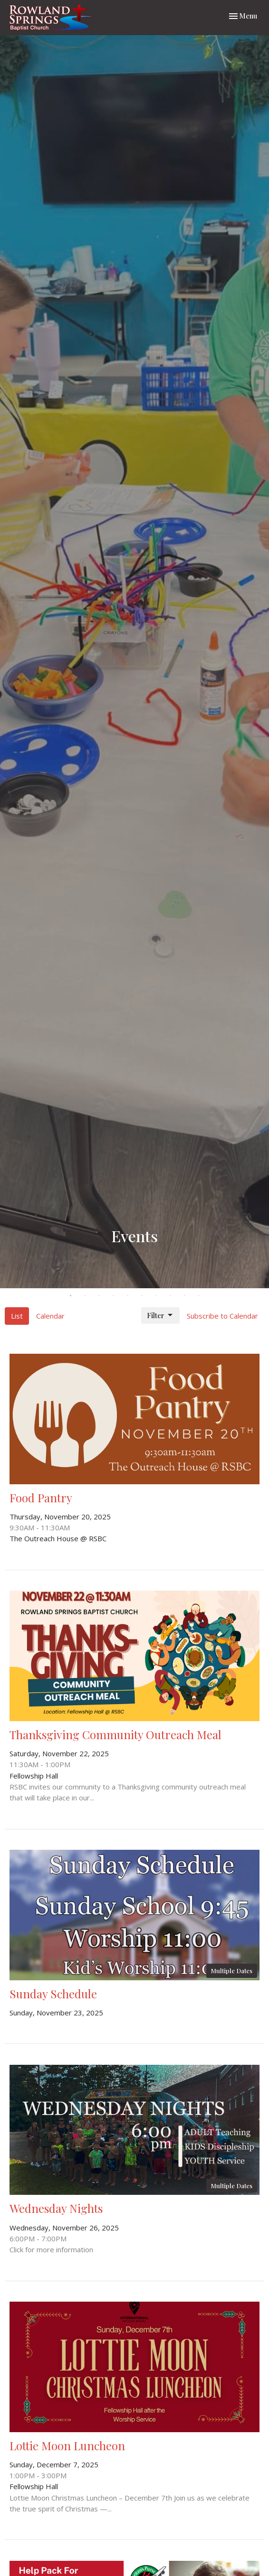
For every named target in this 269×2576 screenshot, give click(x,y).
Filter (160, 1316)
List (17, 1316)
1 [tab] (70, 1295)
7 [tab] (156, 1295)
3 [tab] (99, 1295)
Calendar (50, 1316)
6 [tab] (141, 1295)
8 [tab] (170, 1295)
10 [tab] (198, 1295)
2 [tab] (84, 1295)
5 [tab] (127, 1295)
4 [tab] (113, 1295)
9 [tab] (184, 1295)
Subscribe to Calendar (222, 1316)
